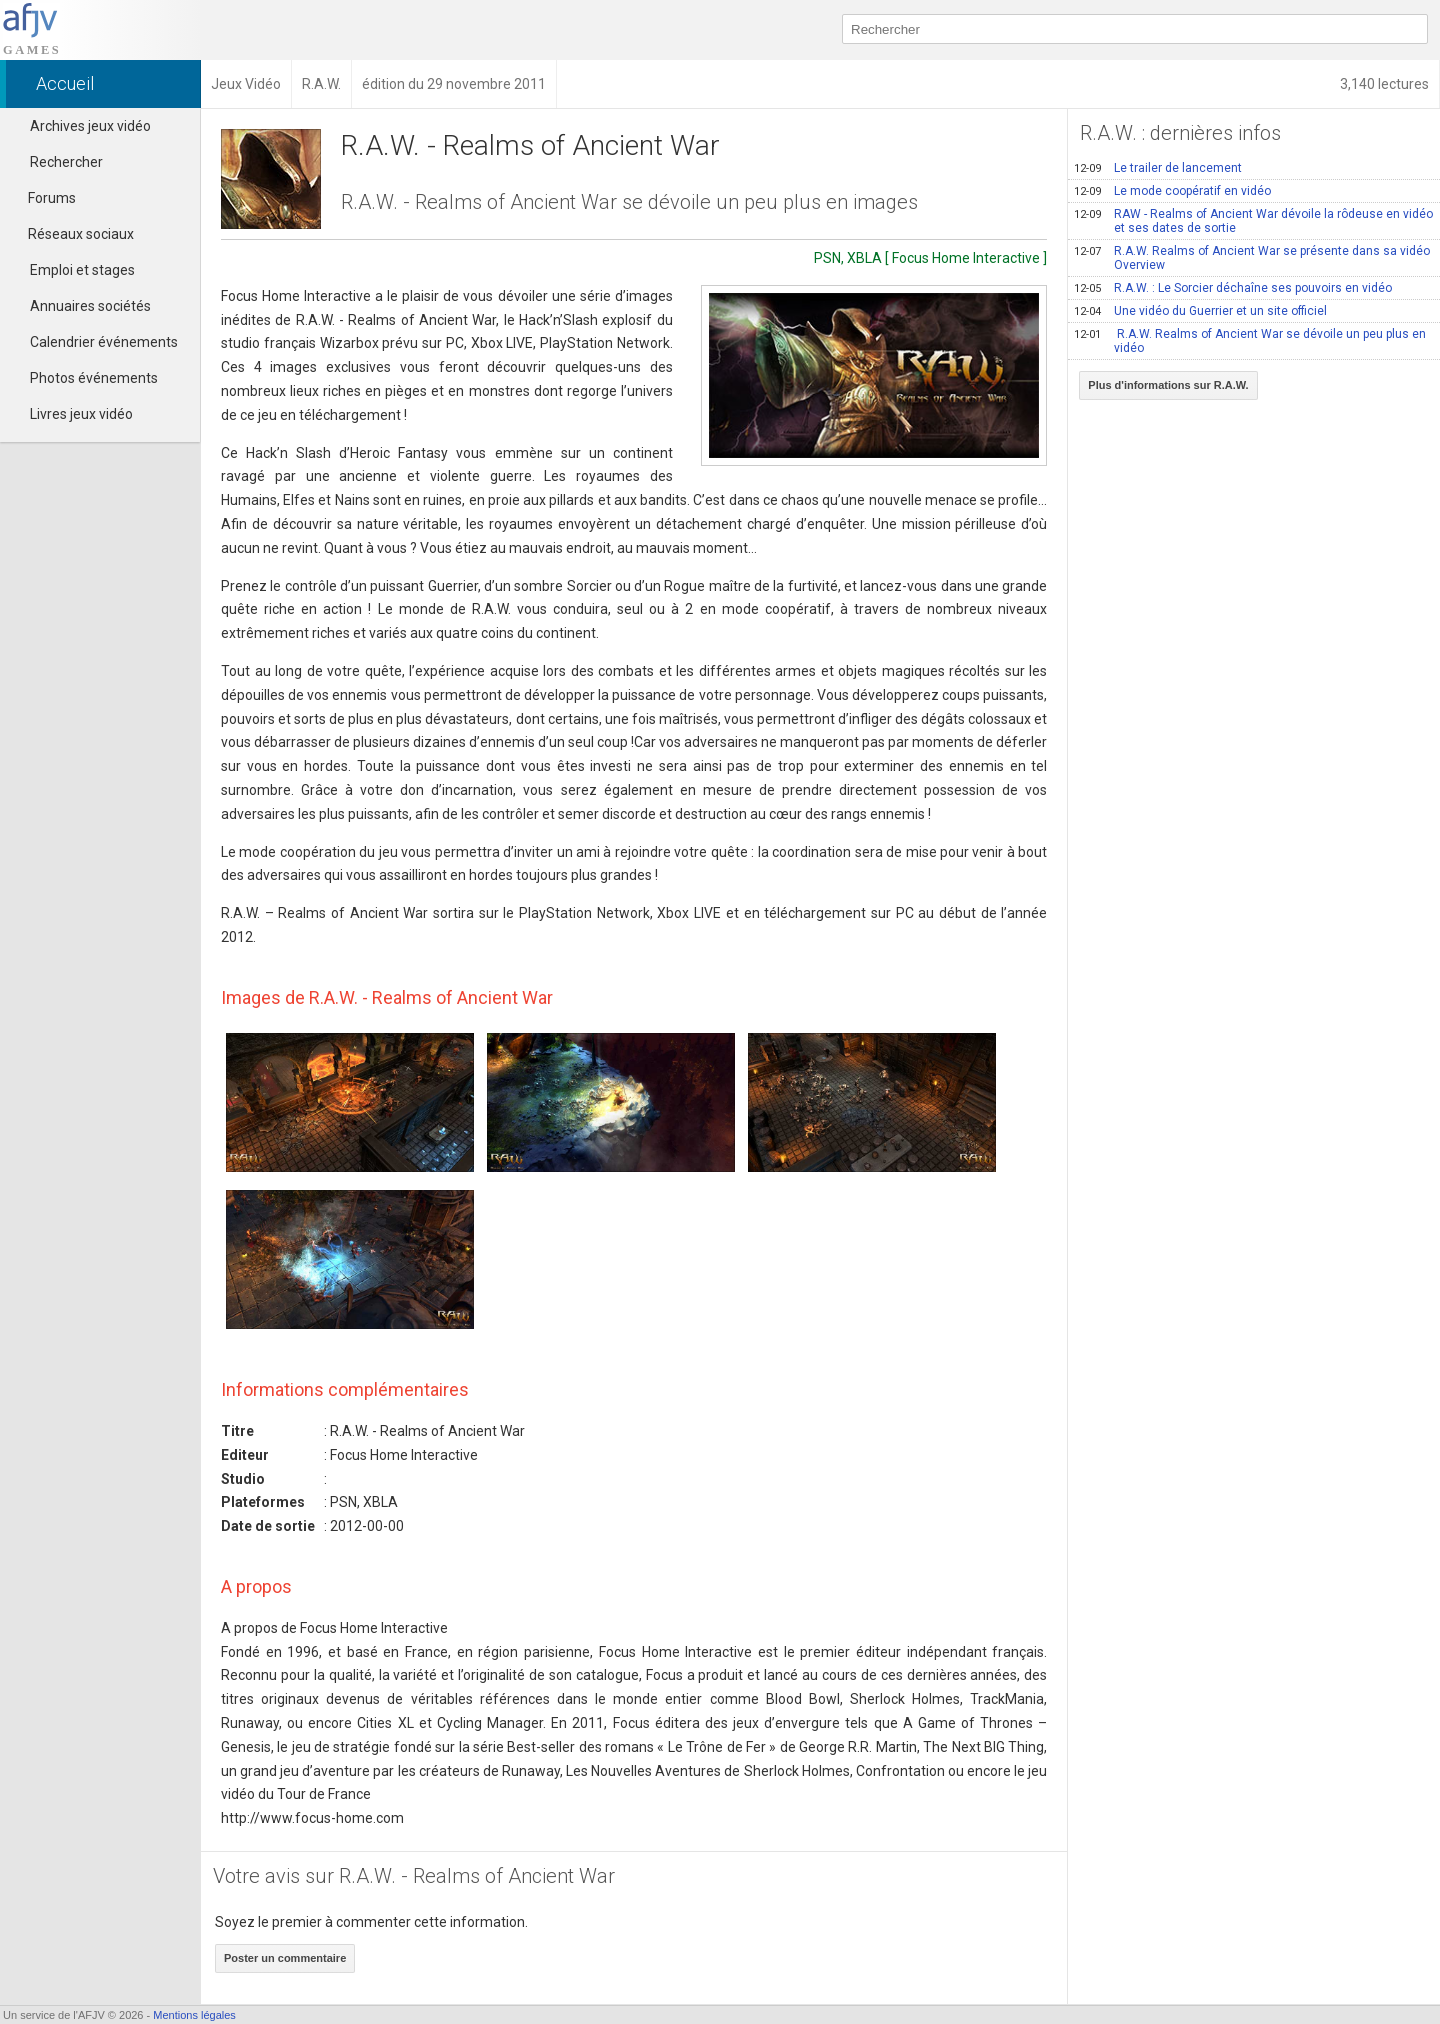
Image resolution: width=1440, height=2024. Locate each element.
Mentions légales (194, 2015)
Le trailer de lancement (1158, 168)
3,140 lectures (1384, 84)
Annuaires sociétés (90, 306)
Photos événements (94, 378)
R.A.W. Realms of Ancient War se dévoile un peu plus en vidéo (1250, 341)
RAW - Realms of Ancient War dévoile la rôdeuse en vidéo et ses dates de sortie (1253, 221)
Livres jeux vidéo (81, 414)
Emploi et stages (82, 270)
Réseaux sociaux (72, 234)
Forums (43, 198)
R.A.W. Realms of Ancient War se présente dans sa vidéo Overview (1252, 258)
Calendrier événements (104, 342)
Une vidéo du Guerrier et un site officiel (1200, 311)
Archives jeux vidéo (90, 126)
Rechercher (66, 162)
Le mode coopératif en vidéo (1172, 191)
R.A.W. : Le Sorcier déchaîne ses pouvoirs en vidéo (1233, 288)
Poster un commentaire (285, 1958)
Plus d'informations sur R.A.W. (1168, 385)
